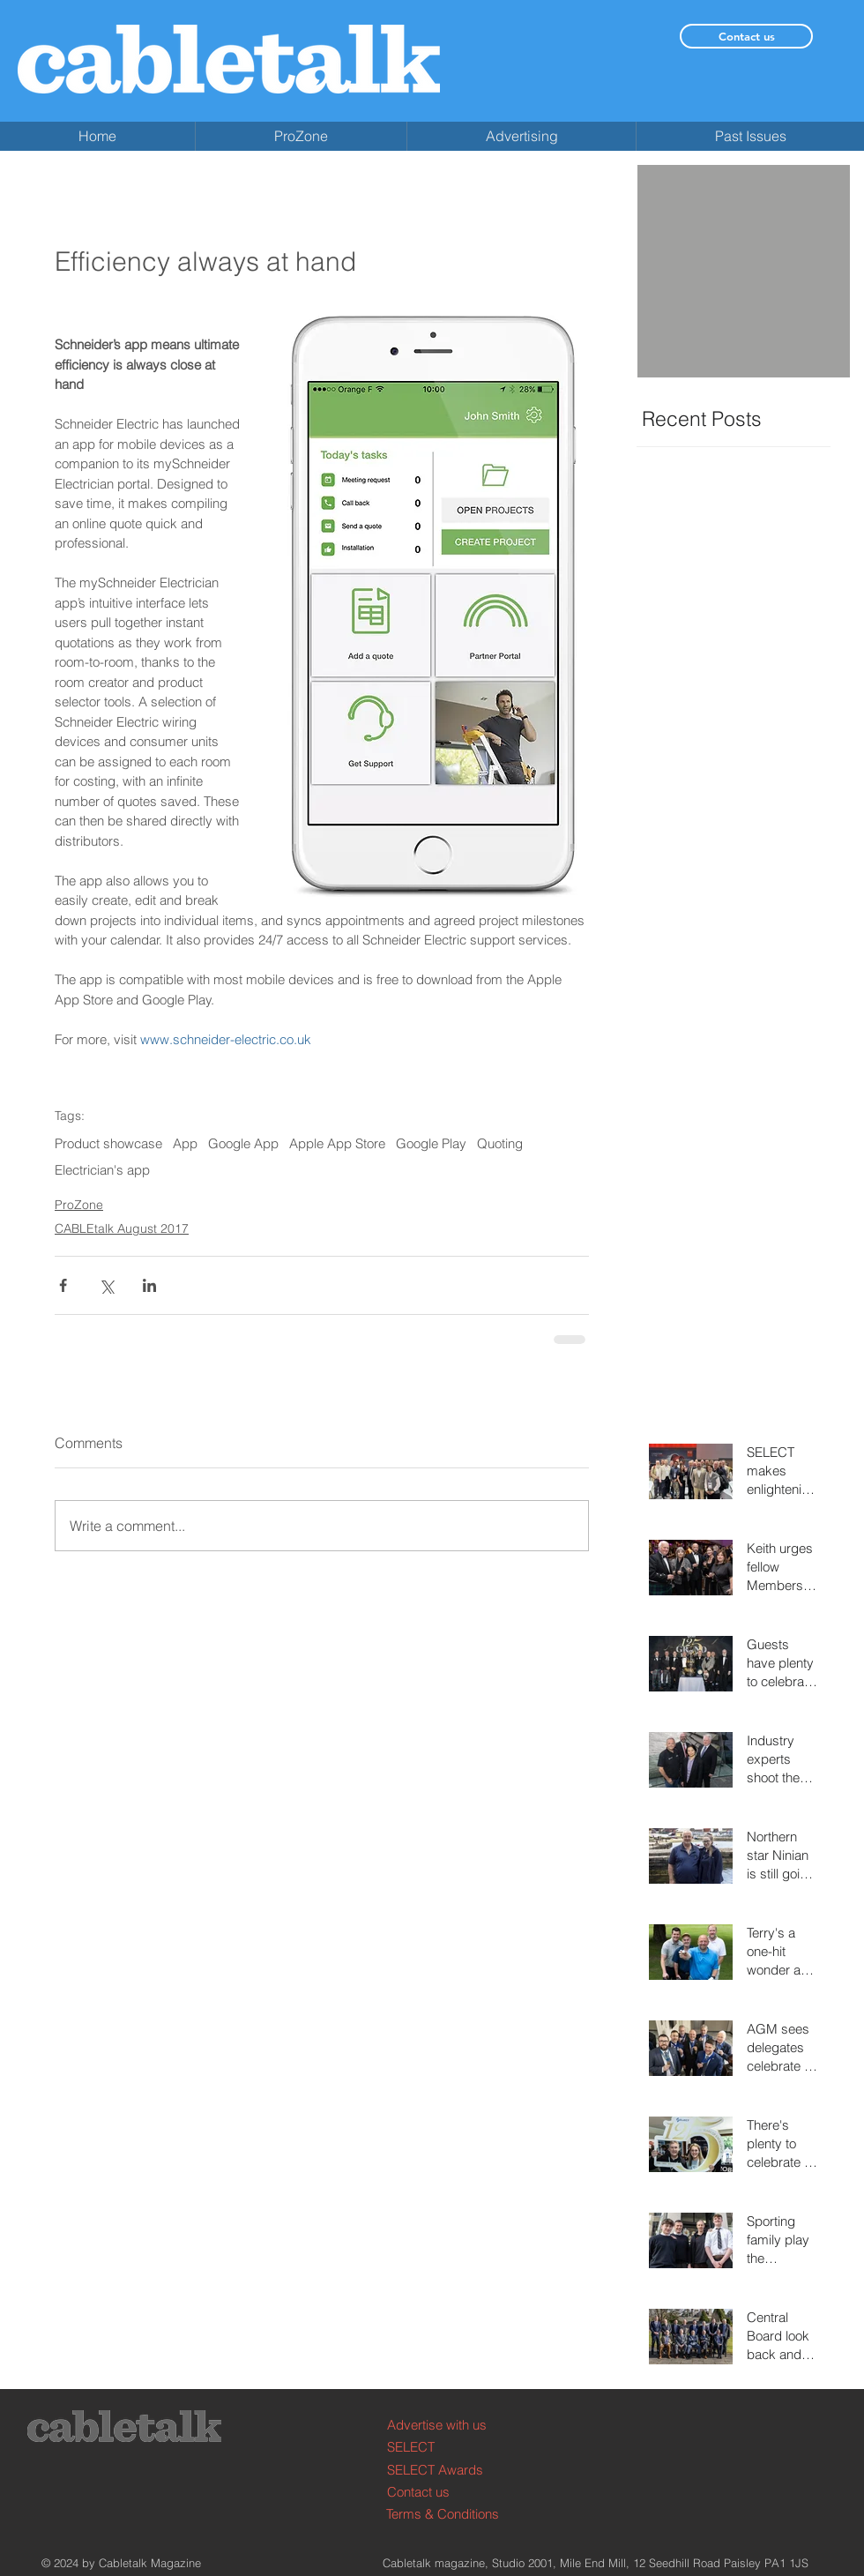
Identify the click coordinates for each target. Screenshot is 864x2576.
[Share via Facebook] (63, 1285)
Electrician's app (102, 1170)
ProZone (79, 1205)
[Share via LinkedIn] (149, 1285)
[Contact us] (746, 36)
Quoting (500, 1144)
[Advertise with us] (453, 2424)
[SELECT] (453, 2447)
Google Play (431, 1144)
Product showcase (108, 1144)
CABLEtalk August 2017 (122, 1228)
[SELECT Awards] (453, 2469)
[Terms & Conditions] (452, 2514)
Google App (243, 1144)
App (185, 1144)
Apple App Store (337, 1144)
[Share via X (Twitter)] (106, 1285)
